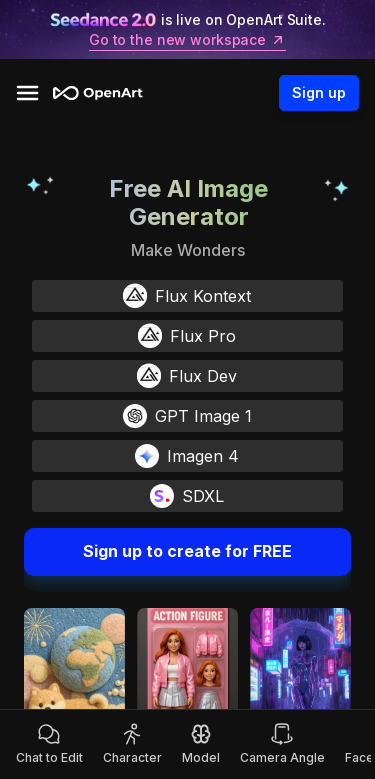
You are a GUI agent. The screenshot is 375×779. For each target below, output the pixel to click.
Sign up (319, 93)
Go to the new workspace (187, 40)
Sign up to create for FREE (187, 552)
